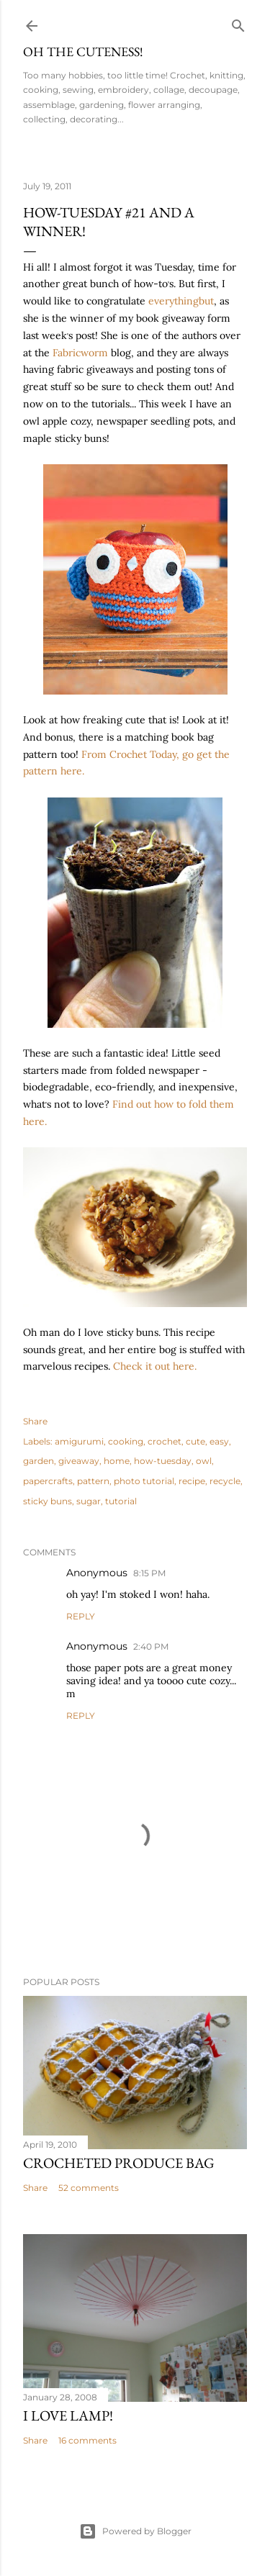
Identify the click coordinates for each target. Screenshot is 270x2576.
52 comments (88, 2187)
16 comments (87, 2440)
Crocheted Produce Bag (119, 2163)
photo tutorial (144, 1480)
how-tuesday (163, 1460)
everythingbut (181, 300)
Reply (80, 1616)
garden (38, 1460)
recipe (192, 1480)
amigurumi (79, 1441)
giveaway (78, 1460)
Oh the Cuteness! (83, 51)
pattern (93, 1480)
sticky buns (47, 1501)
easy (219, 1441)
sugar (88, 1501)
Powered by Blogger (135, 2531)
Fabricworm (80, 352)
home (117, 1460)
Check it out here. (155, 1366)
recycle (225, 1480)
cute (195, 1441)
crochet (164, 1441)
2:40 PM (150, 1646)
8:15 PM (149, 1573)
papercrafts (48, 1480)
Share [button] (35, 1421)
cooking (125, 1441)
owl (204, 1460)
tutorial (121, 1501)
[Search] (238, 23)
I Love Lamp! (68, 2415)
